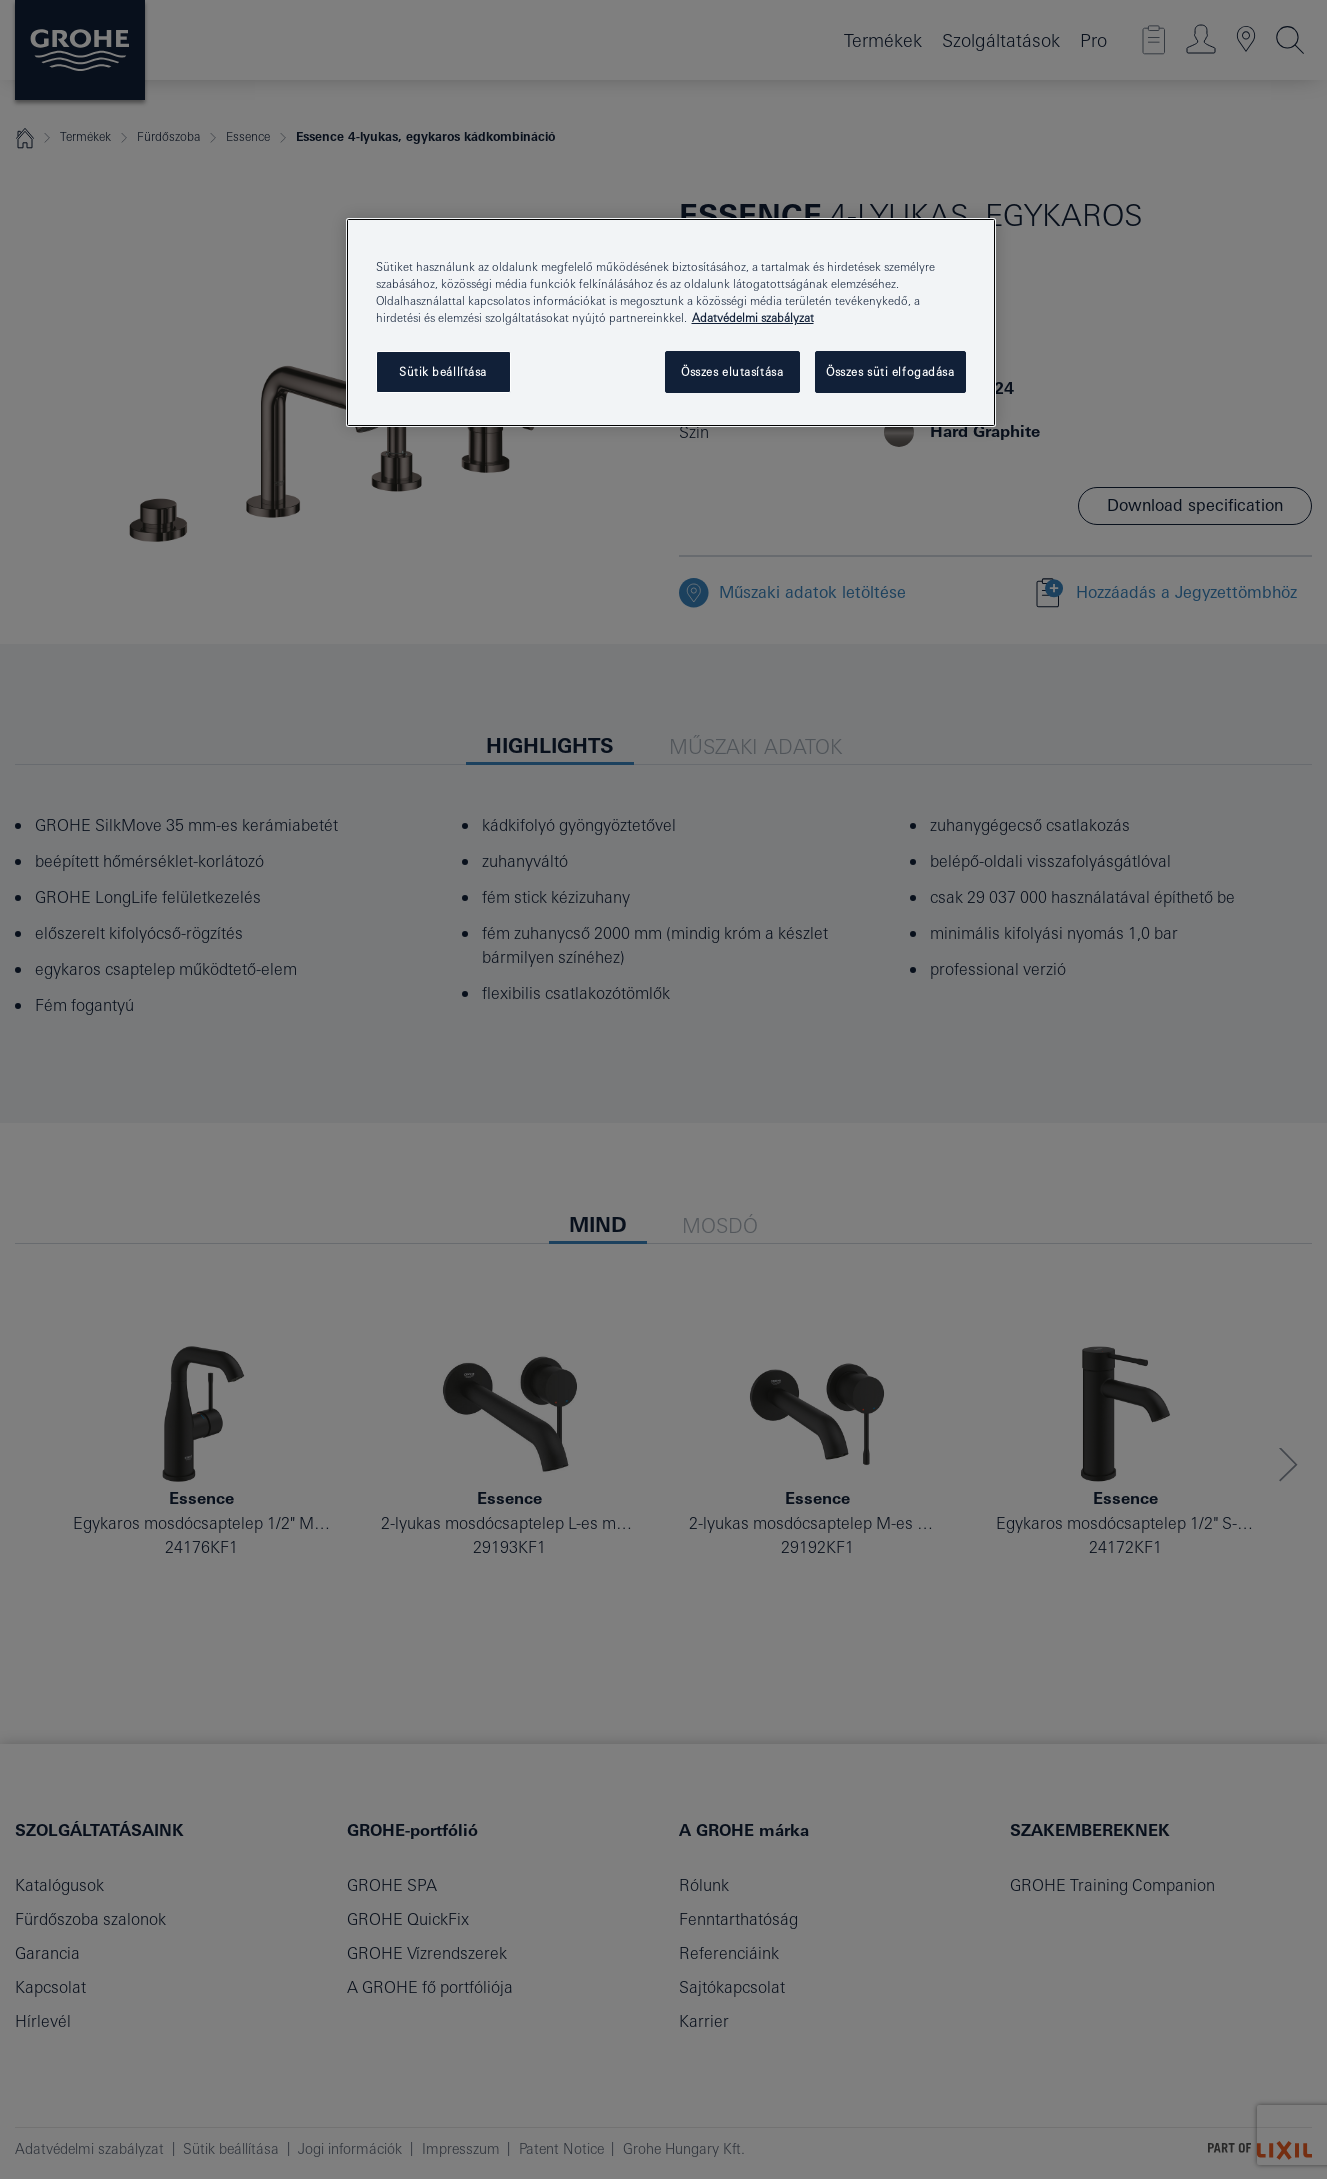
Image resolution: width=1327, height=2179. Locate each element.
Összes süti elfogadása (890, 371)
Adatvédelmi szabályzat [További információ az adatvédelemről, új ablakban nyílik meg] (753, 317)
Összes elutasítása (732, 371)
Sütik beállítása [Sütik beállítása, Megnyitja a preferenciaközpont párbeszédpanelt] (443, 371)
